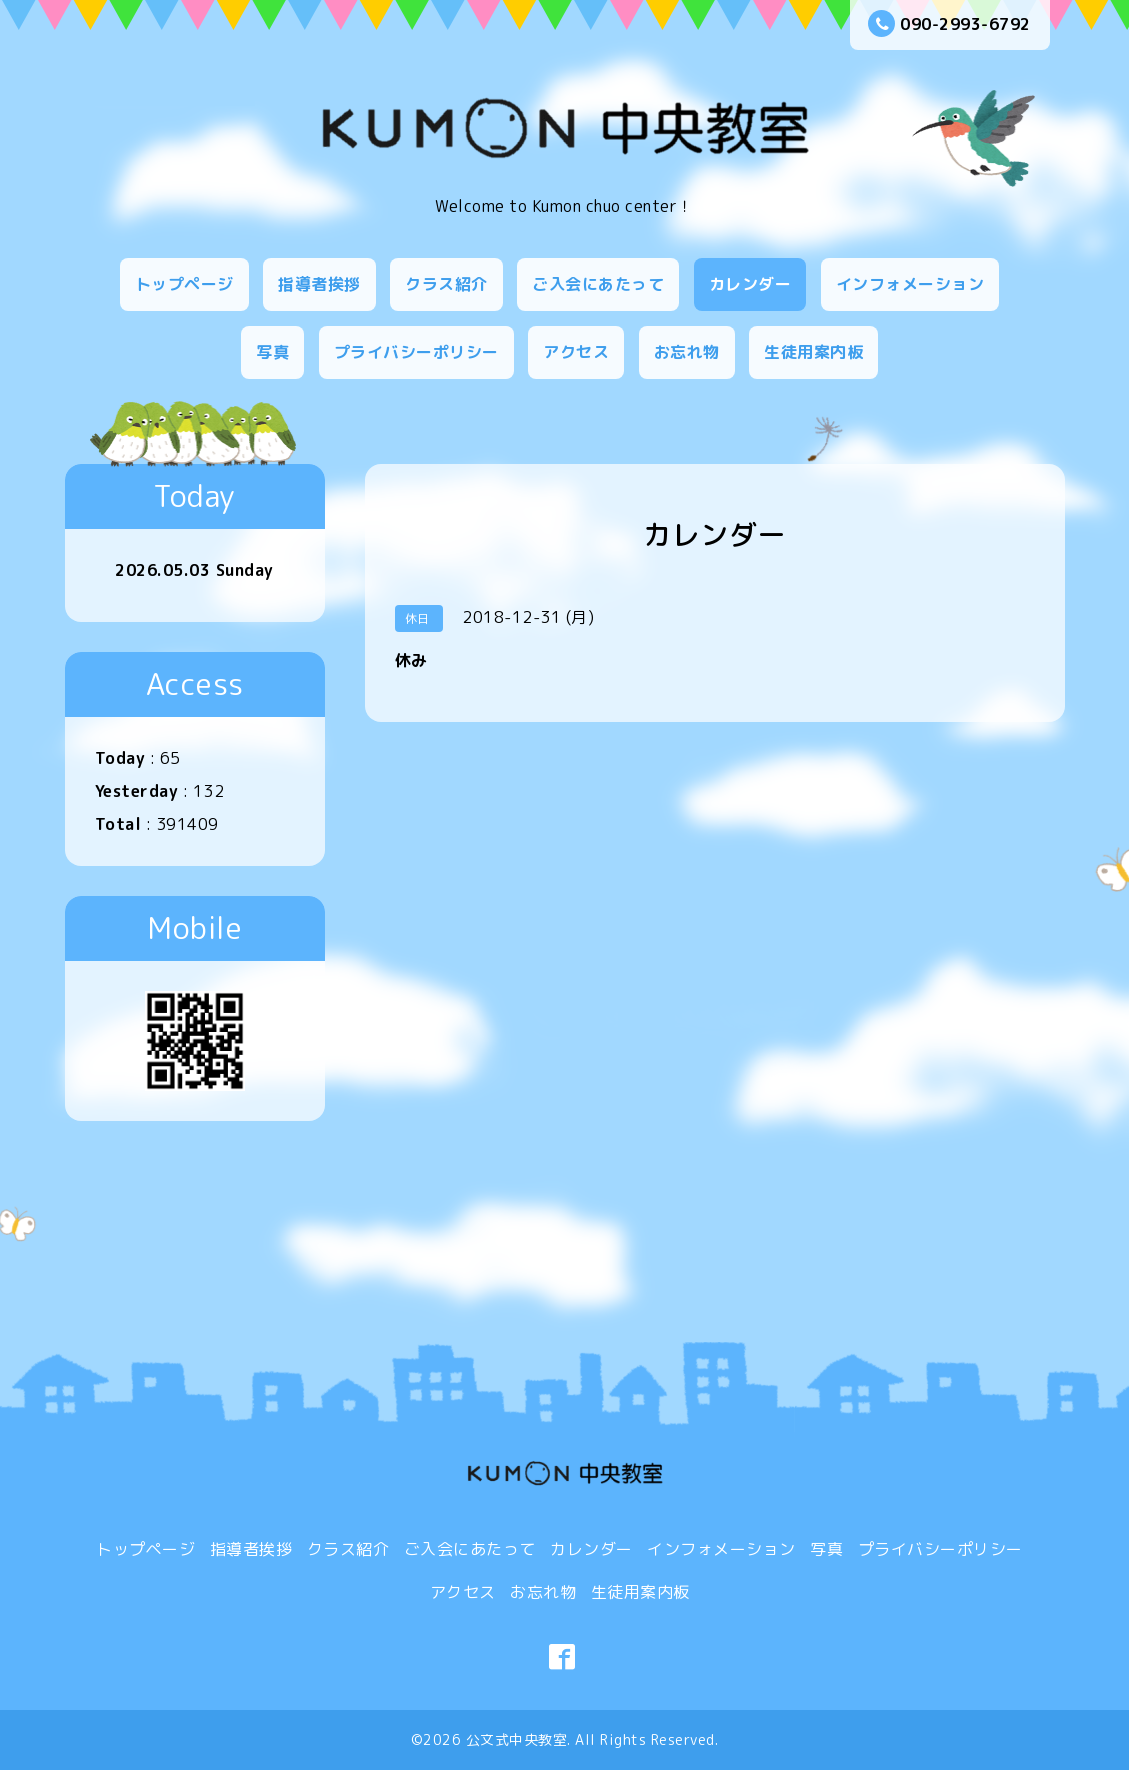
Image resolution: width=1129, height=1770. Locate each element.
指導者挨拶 (319, 284)
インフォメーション (910, 284)
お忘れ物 (687, 352)
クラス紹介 (446, 284)
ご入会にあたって (598, 284)
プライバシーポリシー (416, 352)
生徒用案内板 (813, 352)
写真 (272, 352)
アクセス (576, 352)
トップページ (184, 284)
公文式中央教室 (517, 1739)
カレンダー (750, 284)
